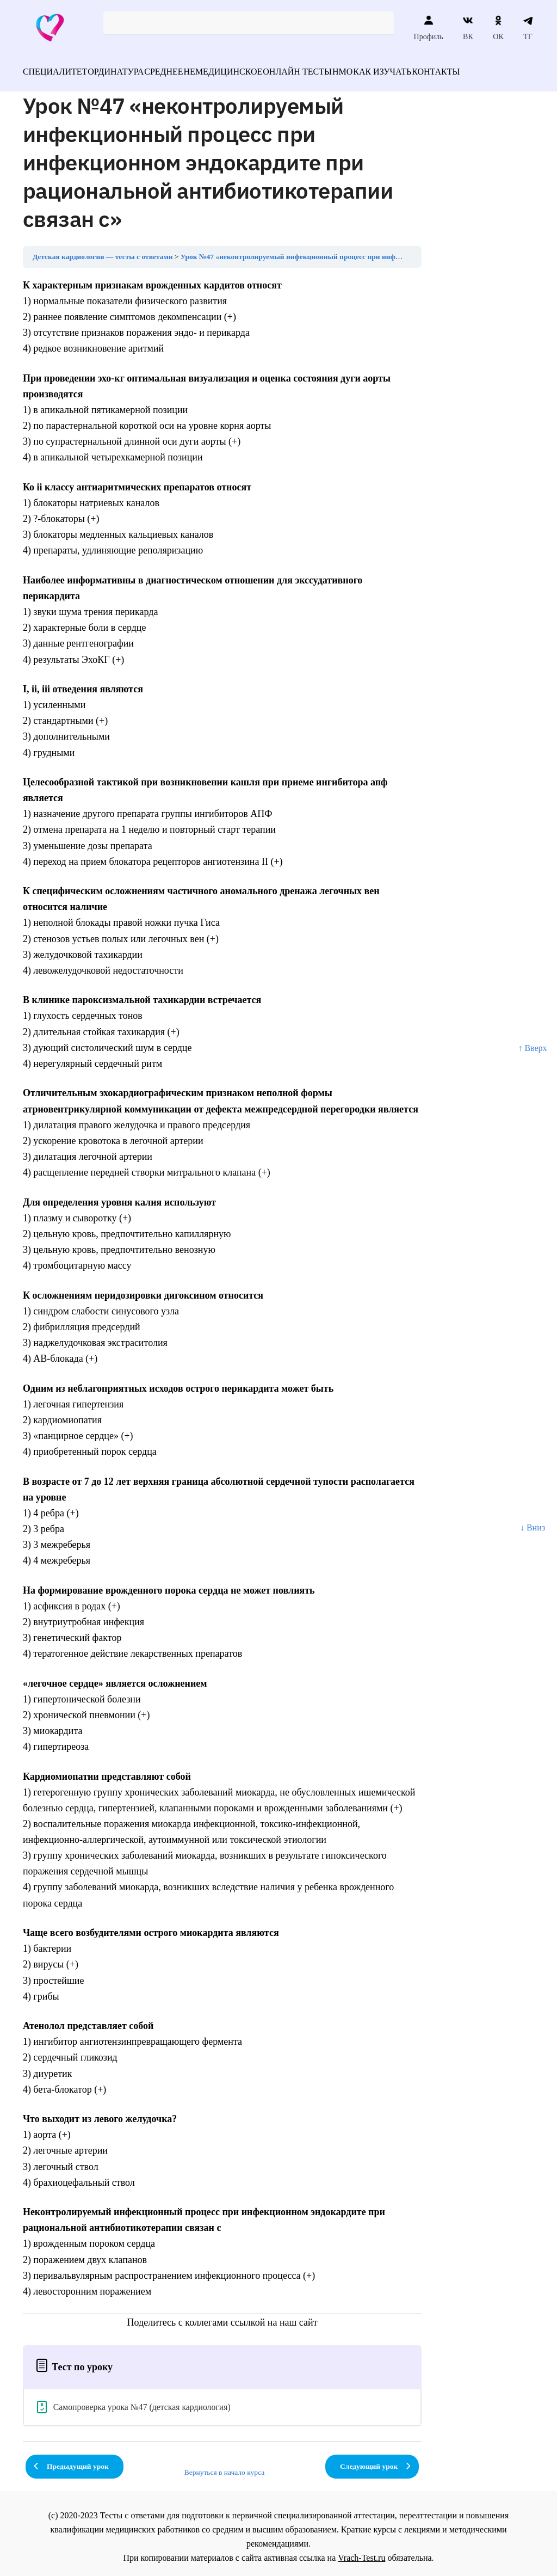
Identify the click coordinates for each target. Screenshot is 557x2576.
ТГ (528, 28)
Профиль (428, 28)
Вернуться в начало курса (224, 2466)
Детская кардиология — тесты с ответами (103, 250)
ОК (498, 28)
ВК (468, 28)
